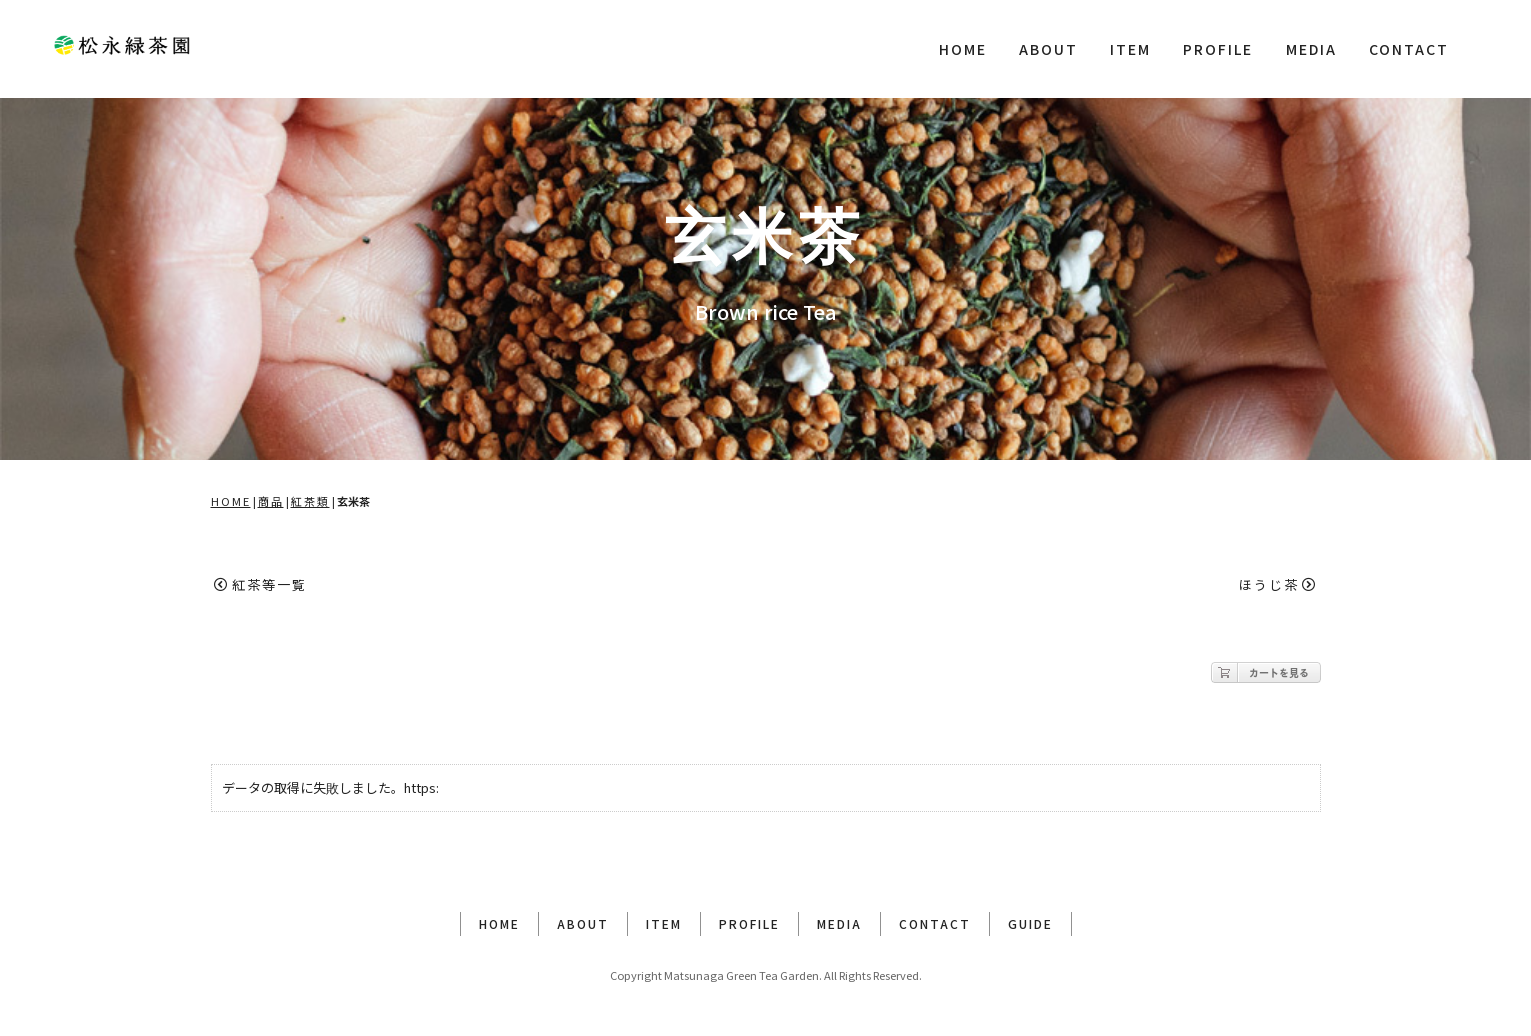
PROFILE (1218, 49)
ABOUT (1048, 49)
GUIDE (1030, 923)
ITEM (1130, 49)
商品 (271, 501)
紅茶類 (310, 501)
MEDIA (1311, 49)
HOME (963, 49)
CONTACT (1409, 49)
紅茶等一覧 (260, 584)
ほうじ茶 (1278, 584)
